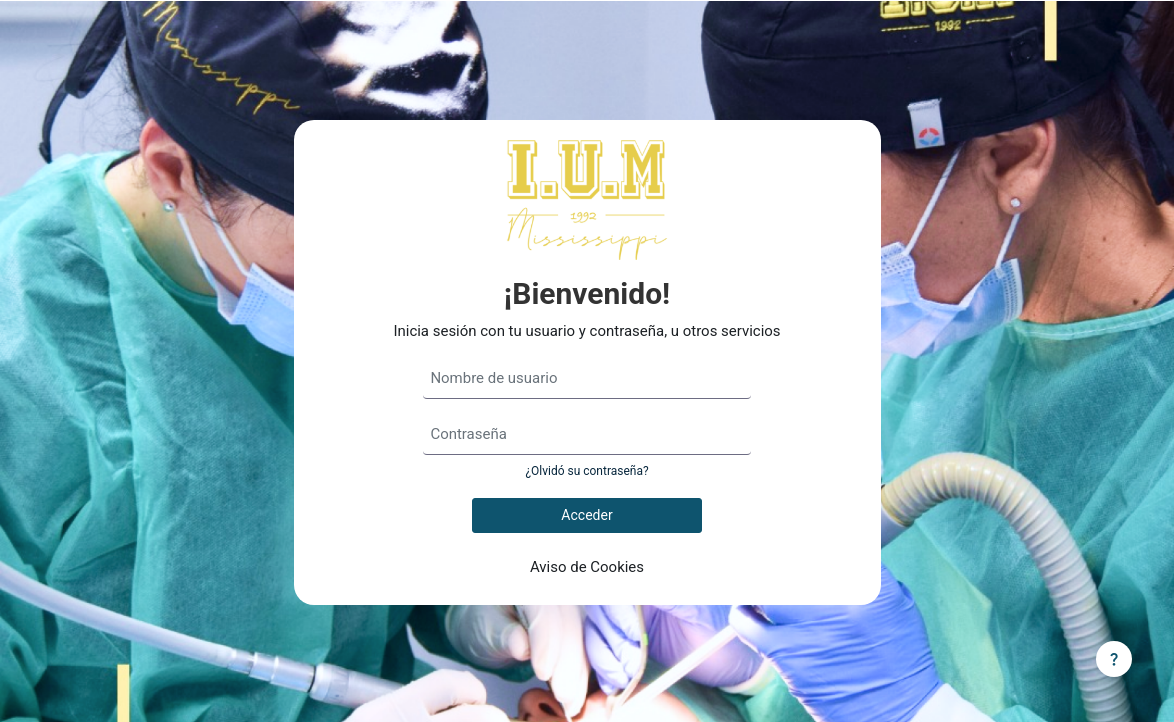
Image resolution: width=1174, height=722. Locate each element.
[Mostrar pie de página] (1114, 659)
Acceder (586, 515)
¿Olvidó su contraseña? (586, 471)
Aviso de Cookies (587, 567)
